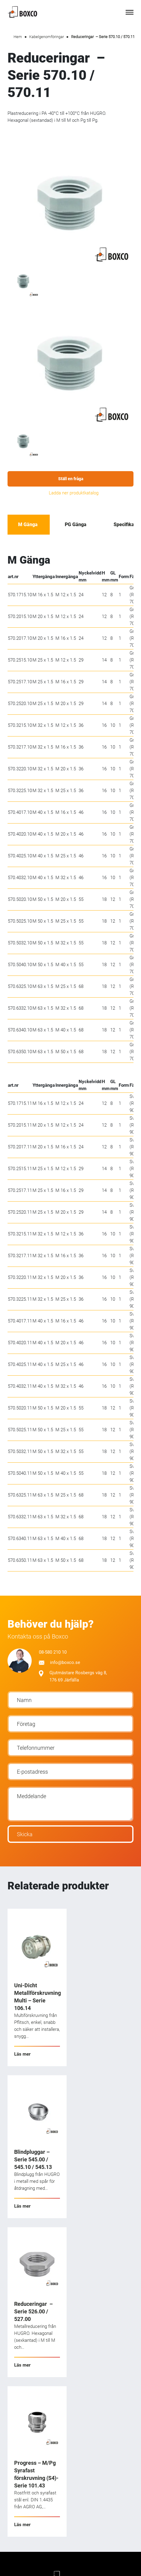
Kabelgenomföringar (46, 36)
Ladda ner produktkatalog (74, 493)
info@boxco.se (59, 1662)
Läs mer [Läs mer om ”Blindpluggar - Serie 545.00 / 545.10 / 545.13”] (22, 2206)
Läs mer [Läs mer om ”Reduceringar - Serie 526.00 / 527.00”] (22, 2365)
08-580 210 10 (53, 1652)
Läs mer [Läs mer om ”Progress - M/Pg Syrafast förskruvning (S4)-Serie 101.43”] (22, 2525)
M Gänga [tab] (28, 524)
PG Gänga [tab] (75, 524)
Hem (18, 36)
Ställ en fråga (70, 478)
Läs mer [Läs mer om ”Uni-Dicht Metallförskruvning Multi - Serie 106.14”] (22, 2054)
